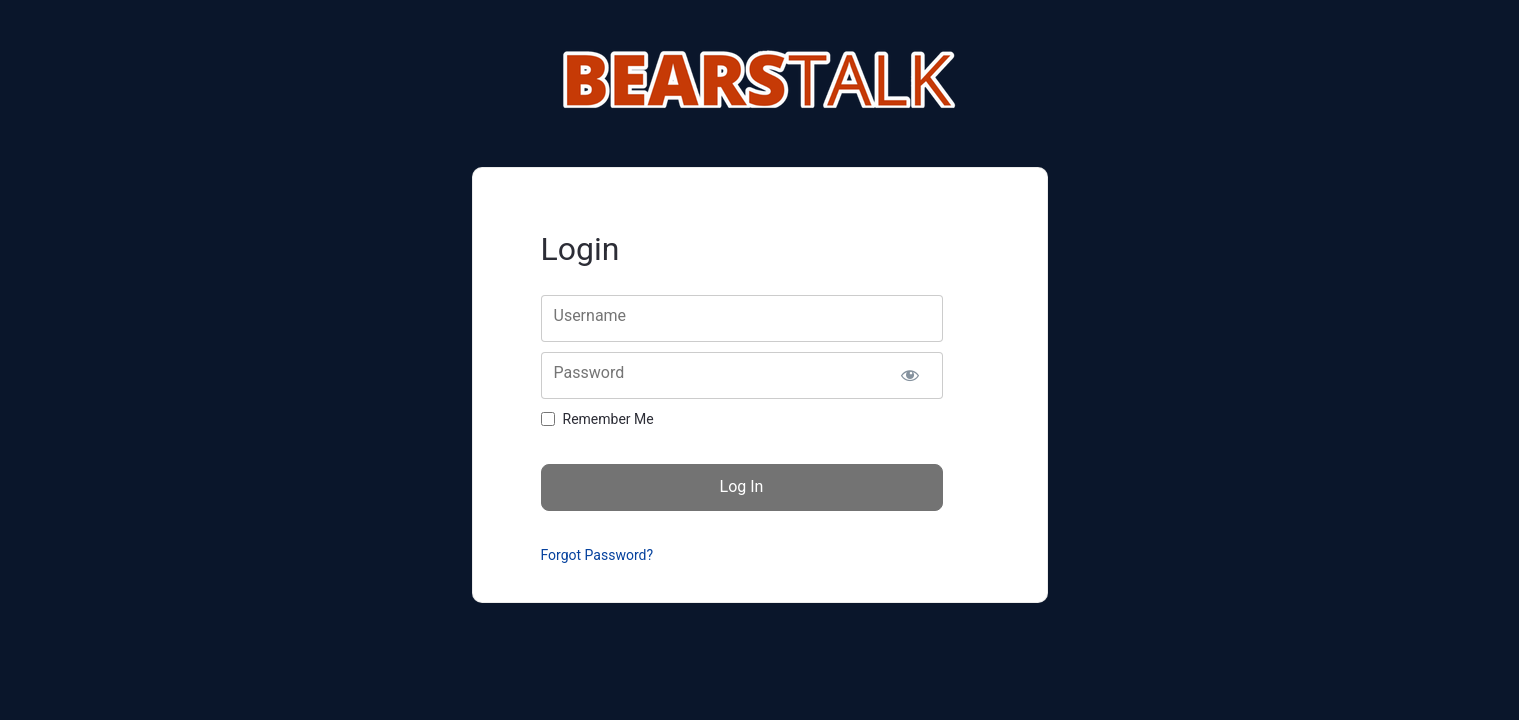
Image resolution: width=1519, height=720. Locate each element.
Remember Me (608, 419)
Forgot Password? (597, 555)
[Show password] (910, 375)
